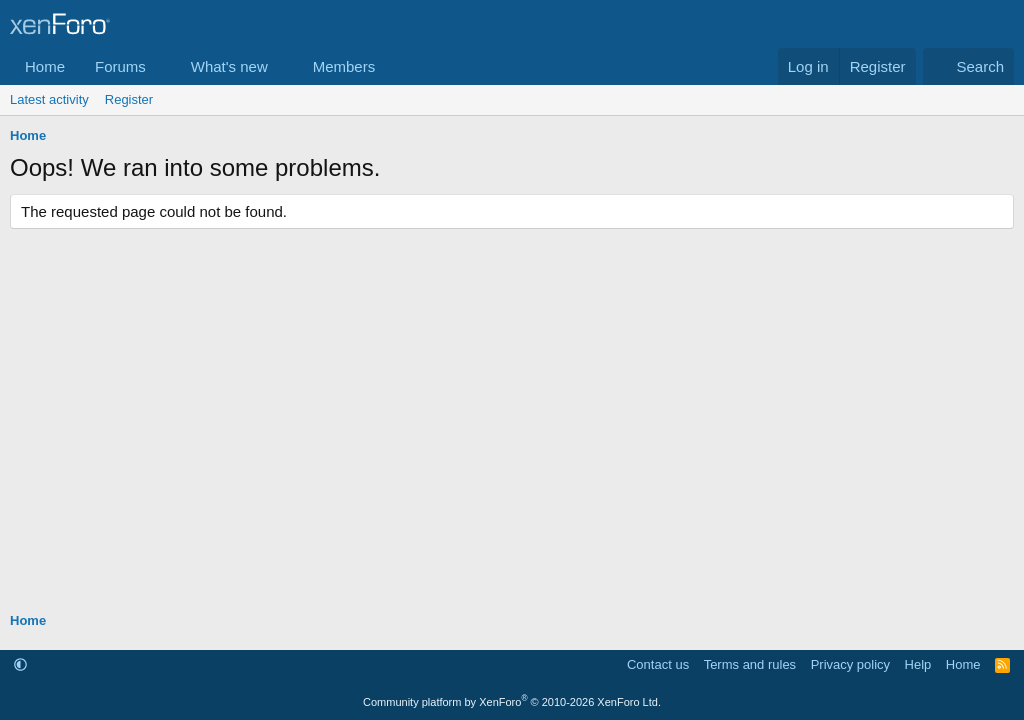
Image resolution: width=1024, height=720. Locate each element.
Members (344, 66)
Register (129, 99)
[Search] (968, 66)
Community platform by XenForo (512, 702)
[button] (162, 66)
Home (45, 66)
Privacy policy (850, 664)
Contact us (658, 664)
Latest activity (49, 99)
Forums (120, 66)
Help (918, 664)
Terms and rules (750, 664)
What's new (229, 66)
